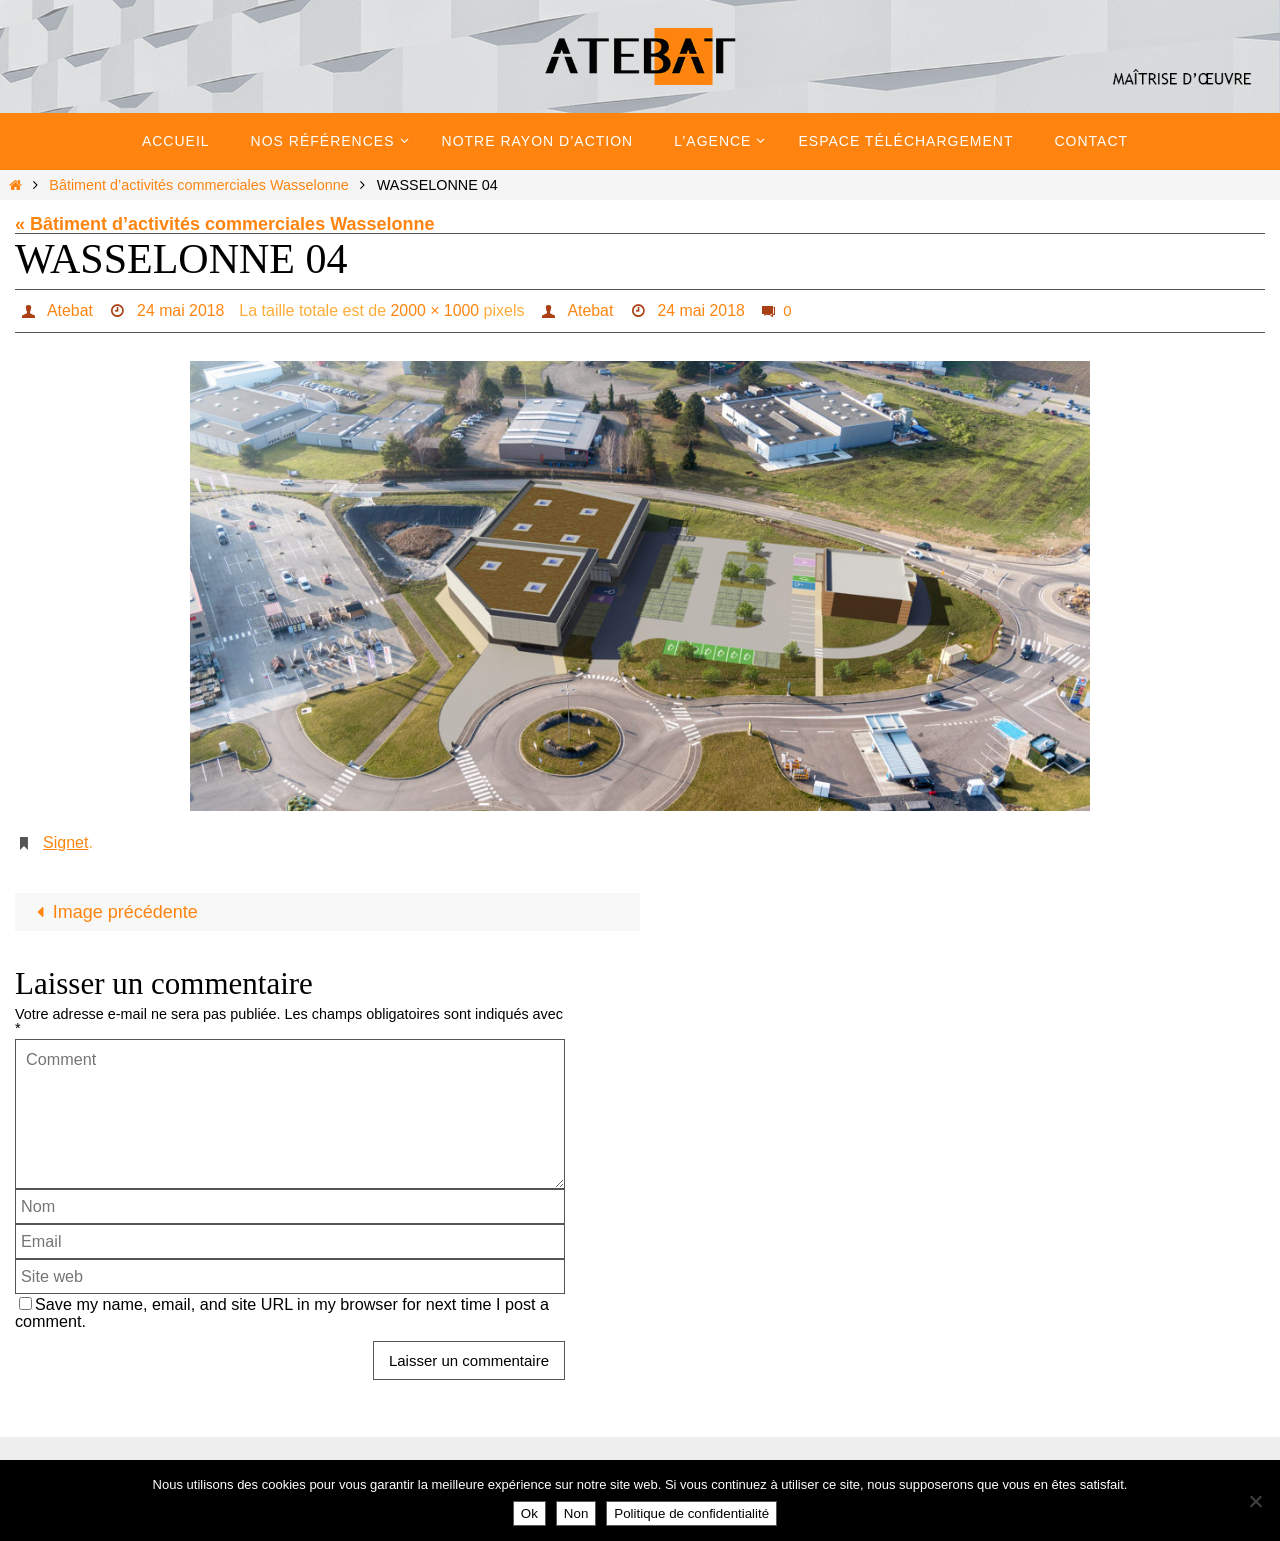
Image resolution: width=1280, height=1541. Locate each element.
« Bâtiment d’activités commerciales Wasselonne (225, 224)
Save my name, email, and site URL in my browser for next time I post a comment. (282, 1312)
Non (576, 1513)
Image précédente (113, 912)
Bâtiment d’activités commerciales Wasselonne (198, 185)
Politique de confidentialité (691, 1513)
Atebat (69, 310)
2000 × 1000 (435, 310)
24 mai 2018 (181, 310)
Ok (529, 1513)
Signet (65, 842)
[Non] (1255, 1501)
